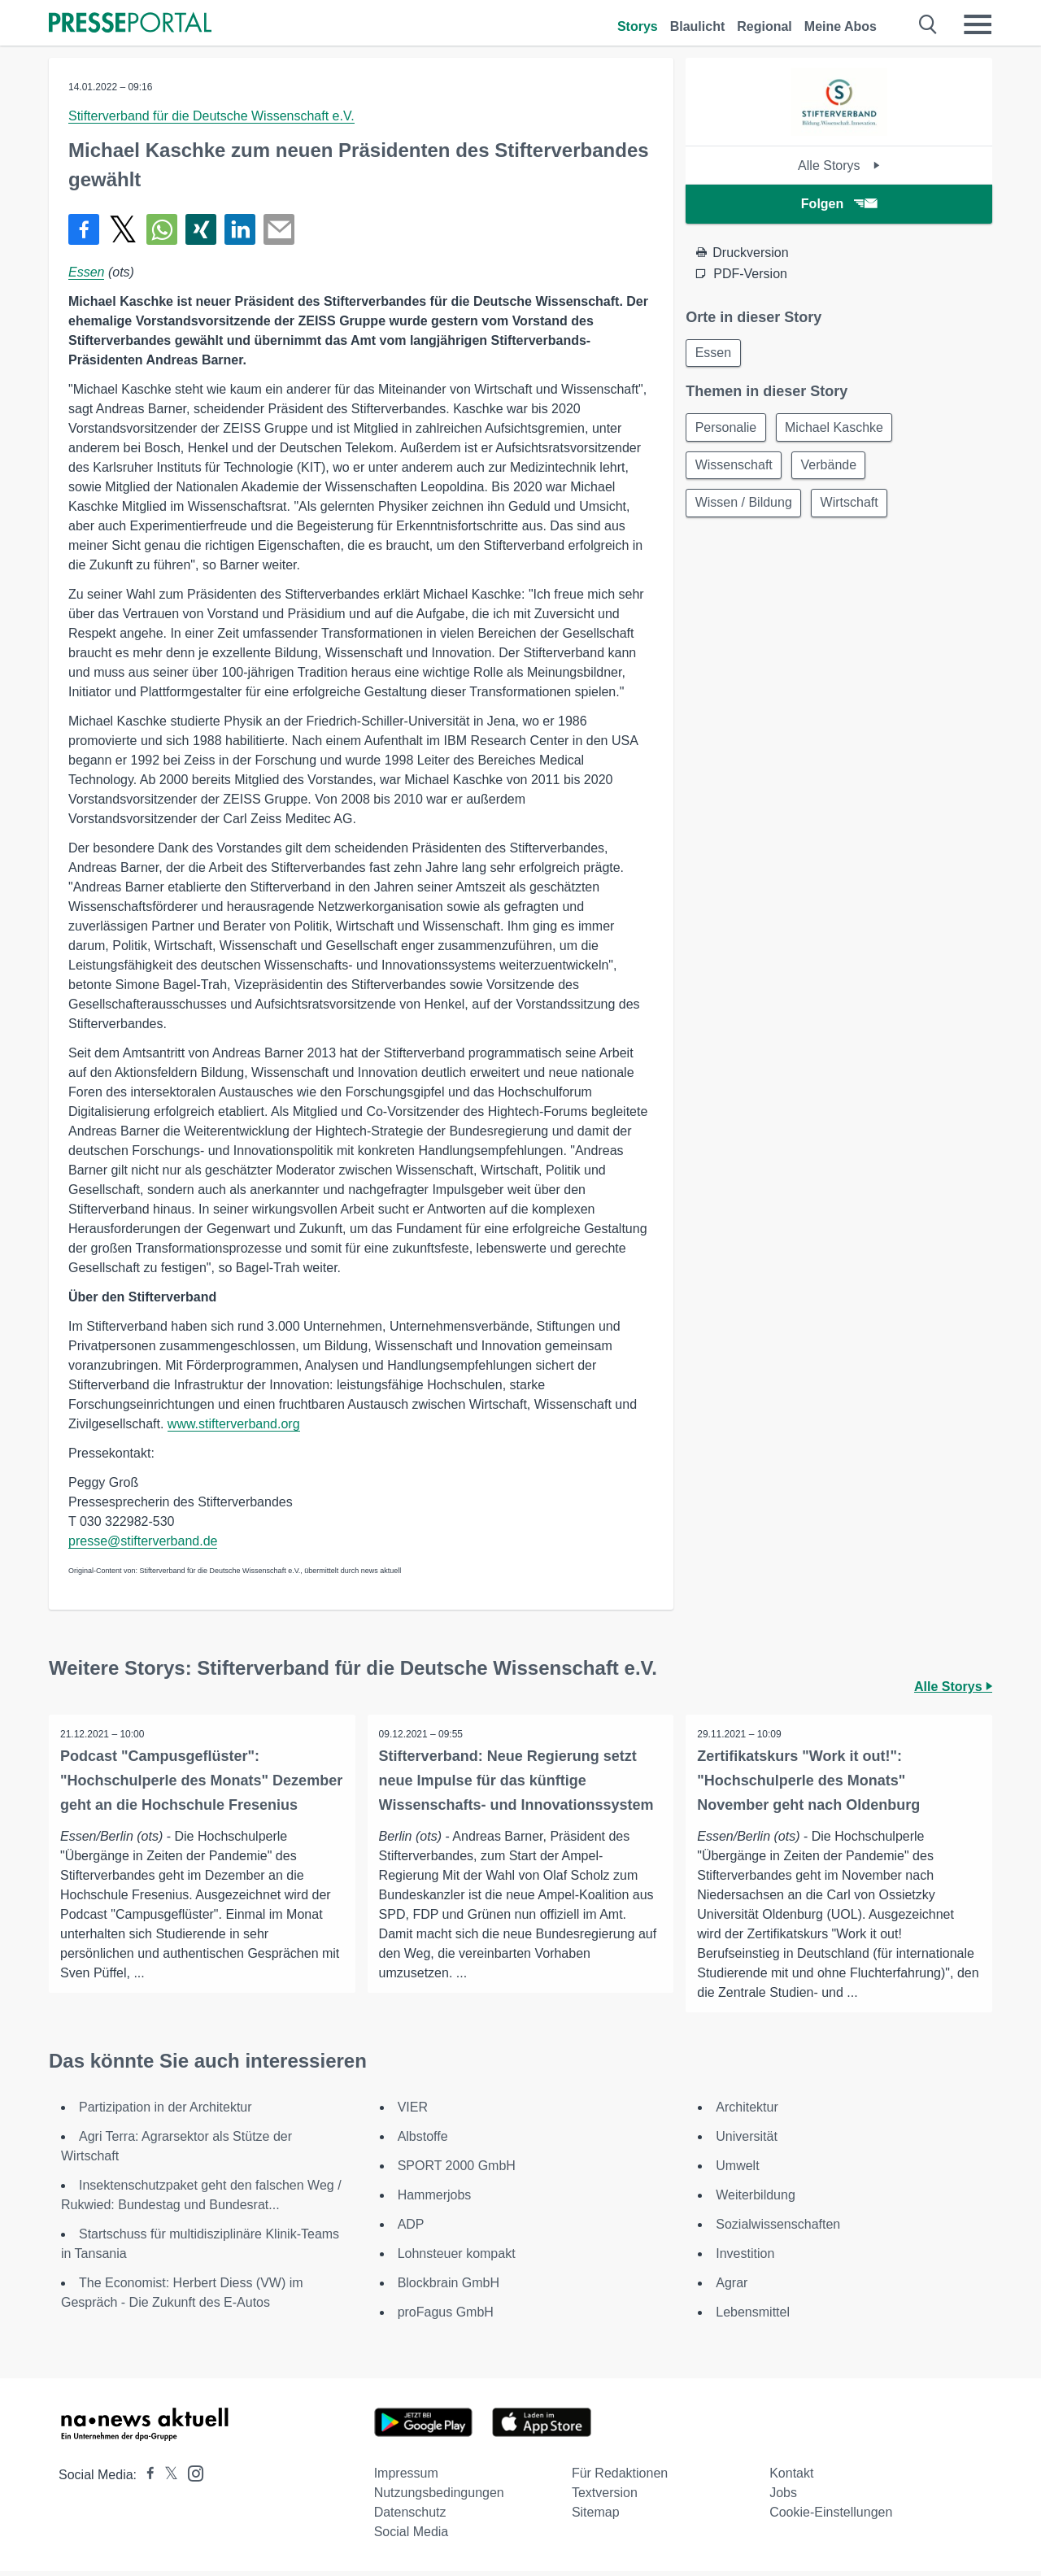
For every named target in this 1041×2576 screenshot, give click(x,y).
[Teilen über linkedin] (239, 229)
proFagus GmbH (446, 2317)
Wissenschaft (734, 468)
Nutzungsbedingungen (439, 2497)
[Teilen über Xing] (200, 229)
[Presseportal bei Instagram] (190, 2477)
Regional (764, 26)
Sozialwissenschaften (778, 2229)
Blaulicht (697, 26)
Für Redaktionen (620, 2478)
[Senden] (279, 229)
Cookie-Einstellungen (830, 2517)
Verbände (832, 468)
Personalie (727, 429)
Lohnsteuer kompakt (457, 2258)
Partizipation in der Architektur (165, 2112)
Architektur (746, 2112)
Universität (746, 2141)
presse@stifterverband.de (142, 1541)
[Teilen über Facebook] (83, 229)
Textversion (605, 2497)
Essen (86, 272)
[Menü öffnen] (977, 24)
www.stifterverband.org (234, 1424)
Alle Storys (839, 165)
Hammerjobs (435, 2200)
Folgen (839, 204)
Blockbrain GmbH (448, 2288)
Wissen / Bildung (744, 507)
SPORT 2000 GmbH (457, 2170)
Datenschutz (410, 2517)
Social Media (411, 2536)
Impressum (406, 2478)
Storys (637, 26)
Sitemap (596, 2517)
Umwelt (737, 2170)
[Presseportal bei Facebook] (146, 2480)
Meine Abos (840, 26)
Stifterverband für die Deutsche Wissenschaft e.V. (211, 116)
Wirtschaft (853, 507)
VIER (413, 2112)
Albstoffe (423, 2141)
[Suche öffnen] (928, 24)
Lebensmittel (753, 2317)
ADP (411, 2229)
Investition (745, 2258)
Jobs (783, 2497)
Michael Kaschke (838, 429)
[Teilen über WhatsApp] (161, 229)
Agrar (731, 2288)
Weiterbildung (755, 2200)
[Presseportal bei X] (166, 2480)
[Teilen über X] (122, 229)
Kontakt (791, 2478)
